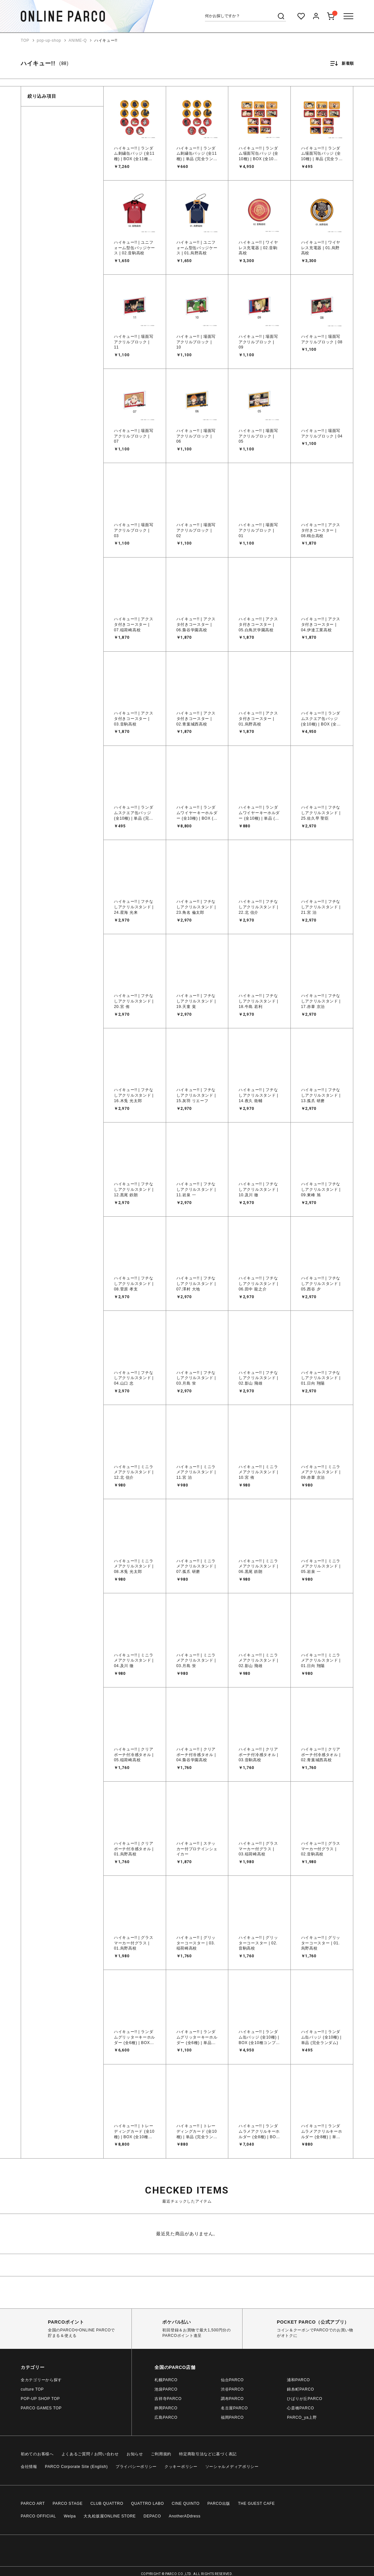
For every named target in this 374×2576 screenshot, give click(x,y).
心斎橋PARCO (300, 2408)
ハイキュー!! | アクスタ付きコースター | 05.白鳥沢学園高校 (258, 624)
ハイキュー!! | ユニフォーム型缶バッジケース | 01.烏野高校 (197, 248)
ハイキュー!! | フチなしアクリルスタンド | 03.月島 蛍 (196, 1378)
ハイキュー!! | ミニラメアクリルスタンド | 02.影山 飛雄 (258, 1660)
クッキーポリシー (181, 2466)
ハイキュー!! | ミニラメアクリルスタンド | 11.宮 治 (196, 1472)
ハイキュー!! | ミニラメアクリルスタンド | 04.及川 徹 (133, 1660)
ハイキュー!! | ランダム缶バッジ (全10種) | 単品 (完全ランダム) (321, 2037)
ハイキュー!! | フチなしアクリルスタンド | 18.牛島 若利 (258, 1001)
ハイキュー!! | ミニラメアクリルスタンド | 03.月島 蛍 (196, 1660)
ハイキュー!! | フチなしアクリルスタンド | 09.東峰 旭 (321, 1189)
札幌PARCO (165, 2380)
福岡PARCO (232, 2417)
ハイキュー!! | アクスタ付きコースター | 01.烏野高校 (258, 718)
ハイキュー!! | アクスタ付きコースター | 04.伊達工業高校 (321, 624)
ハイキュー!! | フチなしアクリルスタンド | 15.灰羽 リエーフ (196, 1095)
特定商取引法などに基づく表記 (208, 2454)
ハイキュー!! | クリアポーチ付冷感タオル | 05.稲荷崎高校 (133, 1755)
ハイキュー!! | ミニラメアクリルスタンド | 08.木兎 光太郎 (133, 1566)
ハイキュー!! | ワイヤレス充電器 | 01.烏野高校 (321, 248)
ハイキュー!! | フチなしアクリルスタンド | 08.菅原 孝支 (133, 1283)
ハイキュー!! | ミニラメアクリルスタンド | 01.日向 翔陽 (321, 1660)
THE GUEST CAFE (256, 2503)
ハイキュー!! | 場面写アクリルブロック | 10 (196, 342)
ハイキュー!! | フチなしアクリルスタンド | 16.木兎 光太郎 (133, 1095)
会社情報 (29, 2466)
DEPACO (152, 2516)
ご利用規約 (161, 2454)
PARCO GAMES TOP (41, 2408)
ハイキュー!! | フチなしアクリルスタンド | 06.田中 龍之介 (258, 1283)
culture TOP (32, 2389)
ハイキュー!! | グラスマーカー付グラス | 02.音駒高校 (321, 1849)
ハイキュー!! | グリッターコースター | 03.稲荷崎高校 (196, 1943)
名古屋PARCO (234, 2408)
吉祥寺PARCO (167, 2398)
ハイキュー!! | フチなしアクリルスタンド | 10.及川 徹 (258, 1189)
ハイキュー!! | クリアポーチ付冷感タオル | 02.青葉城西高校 (321, 1755)
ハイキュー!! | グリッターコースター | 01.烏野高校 (321, 1943)
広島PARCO (165, 2417)
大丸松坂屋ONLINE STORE (110, 2516)
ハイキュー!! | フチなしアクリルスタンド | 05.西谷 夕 (321, 1283)
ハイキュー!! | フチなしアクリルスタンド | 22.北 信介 (258, 907)
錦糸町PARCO (300, 2389)
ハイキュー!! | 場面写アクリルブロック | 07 (133, 436)
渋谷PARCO (232, 2389)
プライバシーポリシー (136, 2466)
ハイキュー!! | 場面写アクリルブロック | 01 (258, 530)
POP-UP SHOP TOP (40, 2398)
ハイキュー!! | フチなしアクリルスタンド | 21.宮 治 (321, 907)
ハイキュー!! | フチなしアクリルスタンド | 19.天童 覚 (196, 1001)
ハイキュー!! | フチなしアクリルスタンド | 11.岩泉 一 (196, 1189)
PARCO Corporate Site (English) (76, 2466)
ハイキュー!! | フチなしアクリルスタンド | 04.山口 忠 (133, 1378)
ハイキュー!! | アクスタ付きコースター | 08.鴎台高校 (321, 530)
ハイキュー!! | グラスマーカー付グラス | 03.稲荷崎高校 (258, 1849)
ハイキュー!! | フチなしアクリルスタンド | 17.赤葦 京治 (321, 1001)
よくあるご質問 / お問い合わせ (90, 2454)
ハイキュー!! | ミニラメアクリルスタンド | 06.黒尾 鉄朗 (258, 1566)
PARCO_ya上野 (302, 2417)
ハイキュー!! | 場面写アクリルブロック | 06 (196, 436)
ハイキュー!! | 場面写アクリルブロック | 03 (133, 530)
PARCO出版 (218, 2503)
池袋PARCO (165, 2389)
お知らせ (135, 2454)
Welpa (70, 2516)
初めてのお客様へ (37, 2454)
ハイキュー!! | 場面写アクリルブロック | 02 (196, 530)
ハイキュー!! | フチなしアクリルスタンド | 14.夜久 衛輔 (258, 1095)
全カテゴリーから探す (41, 2380)
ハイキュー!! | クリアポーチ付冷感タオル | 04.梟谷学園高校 (196, 1755)
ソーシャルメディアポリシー (232, 2466)
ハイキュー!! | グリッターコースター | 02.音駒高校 (258, 1943)
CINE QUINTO (185, 2503)
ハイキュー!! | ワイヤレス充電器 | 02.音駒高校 (258, 248)
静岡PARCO (165, 2408)
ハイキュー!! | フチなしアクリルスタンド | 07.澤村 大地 (196, 1283)
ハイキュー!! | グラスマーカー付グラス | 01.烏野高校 (133, 1943)
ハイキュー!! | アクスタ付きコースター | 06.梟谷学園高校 (196, 624)
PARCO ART (33, 2503)
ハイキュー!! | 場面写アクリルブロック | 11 (133, 342)
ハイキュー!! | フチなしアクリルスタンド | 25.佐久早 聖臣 (321, 813)
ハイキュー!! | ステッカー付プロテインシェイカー (197, 1849)
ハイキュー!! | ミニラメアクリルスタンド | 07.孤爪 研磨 (196, 1566)
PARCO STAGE (68, 2503)
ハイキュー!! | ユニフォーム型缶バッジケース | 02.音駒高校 (134, 248)
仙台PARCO (232, 2380)
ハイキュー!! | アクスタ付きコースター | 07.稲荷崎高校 (133, 624)
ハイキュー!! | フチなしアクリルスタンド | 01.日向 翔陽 (321, 1378)
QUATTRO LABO (147, 2503)
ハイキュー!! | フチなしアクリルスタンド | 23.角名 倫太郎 (196, 907)
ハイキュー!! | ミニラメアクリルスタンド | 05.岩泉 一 (321, 1566)
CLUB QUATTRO (106, 2503)
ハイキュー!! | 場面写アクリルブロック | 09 (258, 342)
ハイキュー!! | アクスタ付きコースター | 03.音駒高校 (133, 718)
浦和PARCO (298, 2380)
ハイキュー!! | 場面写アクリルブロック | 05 (258, 436)
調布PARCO (232, 2398)
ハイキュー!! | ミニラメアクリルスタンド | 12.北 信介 (133, 1472)
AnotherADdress (184, 2516)
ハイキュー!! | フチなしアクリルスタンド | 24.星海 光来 (133, 907)
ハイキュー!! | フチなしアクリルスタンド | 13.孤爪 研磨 (321, 1095)
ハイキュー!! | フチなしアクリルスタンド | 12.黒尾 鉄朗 (133, 1189)
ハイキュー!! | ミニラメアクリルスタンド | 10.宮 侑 (258, 1472)
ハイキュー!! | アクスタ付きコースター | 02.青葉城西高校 (196, 718)
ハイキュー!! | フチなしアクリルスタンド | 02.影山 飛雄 (258, 1378)
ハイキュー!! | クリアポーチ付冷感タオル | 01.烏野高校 (133, 1849)
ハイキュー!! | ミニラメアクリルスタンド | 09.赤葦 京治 (321, 1472)
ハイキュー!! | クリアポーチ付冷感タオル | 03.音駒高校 (258, 1755)
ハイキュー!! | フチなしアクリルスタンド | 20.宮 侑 (133, 1001)
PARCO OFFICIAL (38, 2516)
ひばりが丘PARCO (304, 2398)
